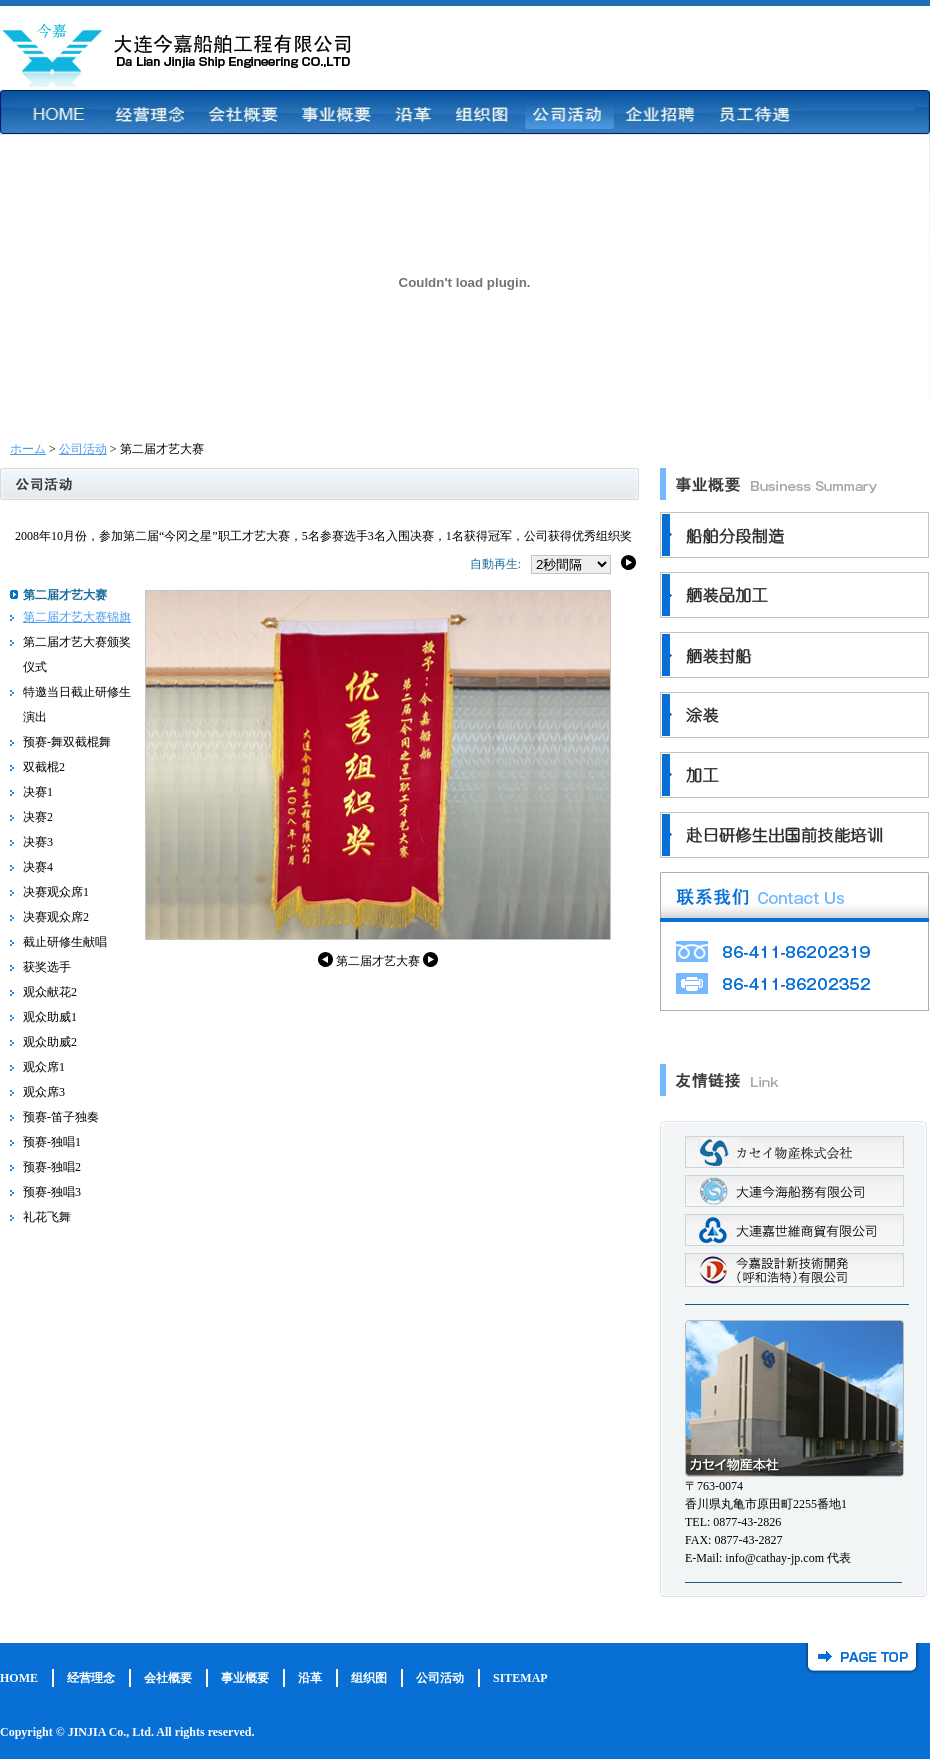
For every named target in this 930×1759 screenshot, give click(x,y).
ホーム (28, 449)
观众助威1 (50, 1017)
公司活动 (83, 449)
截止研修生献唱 (65, 942)
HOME (19, 1678)
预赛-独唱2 (52, 1167)
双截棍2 (44, 767)
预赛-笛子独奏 (61, 1117)
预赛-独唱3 (52, 1192)
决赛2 (38, 817)
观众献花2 (50, 992)
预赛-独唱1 (52, 1142)
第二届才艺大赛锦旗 (77, 617)
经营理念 (91, 1678)
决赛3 (38, 842)
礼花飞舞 (47, 1217)
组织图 (369, 1678)
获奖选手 (47, 967)
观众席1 (44, 1067)
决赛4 (38, 867)
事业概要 (245, 1678)
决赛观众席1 (56, 892)
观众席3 (44, 1092)
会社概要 (168, 1678)
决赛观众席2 (56, 917)
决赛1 (38, 792)
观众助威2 (50, 1042)
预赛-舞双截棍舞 (67, 742)
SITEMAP (520, 1678)
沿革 (310, 1678)
